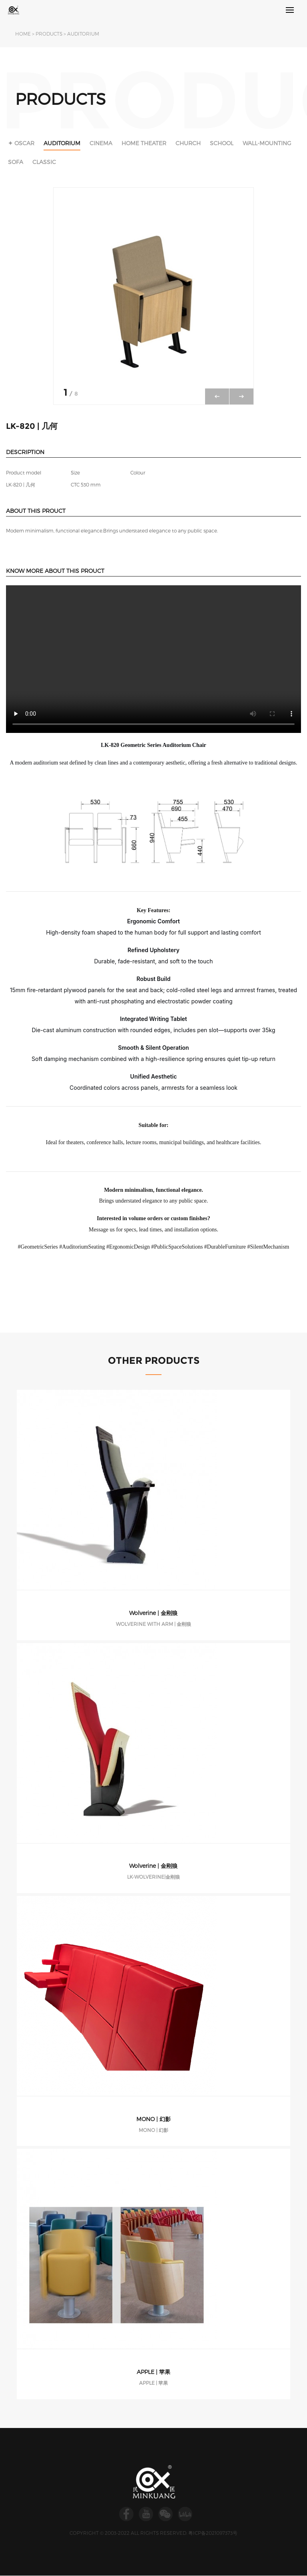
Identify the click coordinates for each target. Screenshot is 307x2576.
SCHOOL (221, 143)
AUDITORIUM (83, 33)
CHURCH (188, 143)
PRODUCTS (49, 33)
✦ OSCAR (21, 143)
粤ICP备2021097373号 (212, 2533)
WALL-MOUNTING (267, 143)
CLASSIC (44, 161)
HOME (23, 33)
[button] (241, 396)
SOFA (15, 161)
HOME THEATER (144, 143)
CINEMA (101, 143)
